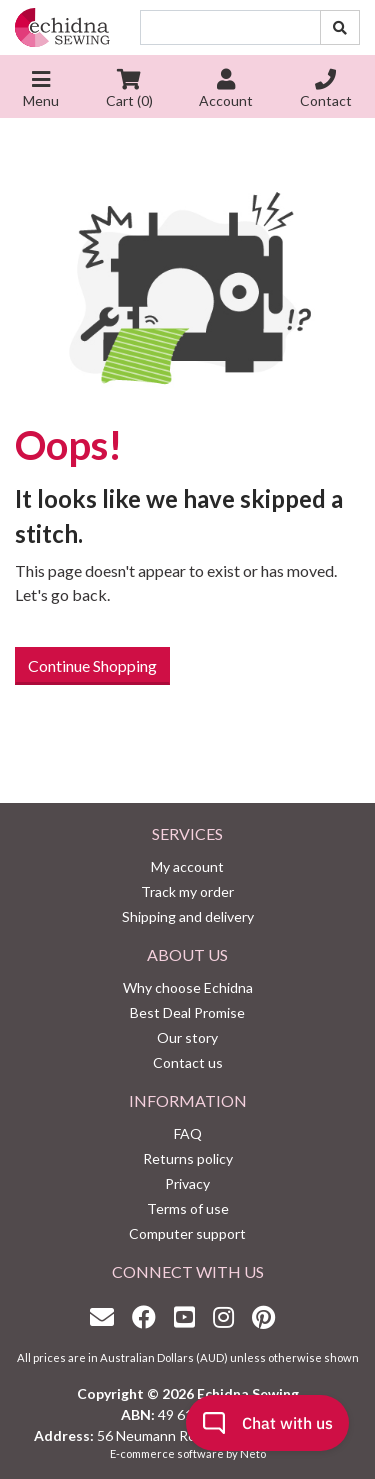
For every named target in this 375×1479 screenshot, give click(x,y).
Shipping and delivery (188, 916)
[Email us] (107, 1316)
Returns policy (188, 1158)
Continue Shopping (92, 665)
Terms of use (188, 1208)
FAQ (188, 1133)
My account (187, 866)
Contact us (188, 1062)
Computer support (187, 1233)
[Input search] (230, 27)
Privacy (187, 1183)
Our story (187, 1037)
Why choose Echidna (188, 987)
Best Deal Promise (187, 1012)
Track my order (187, 891)
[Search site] (340, 27)
